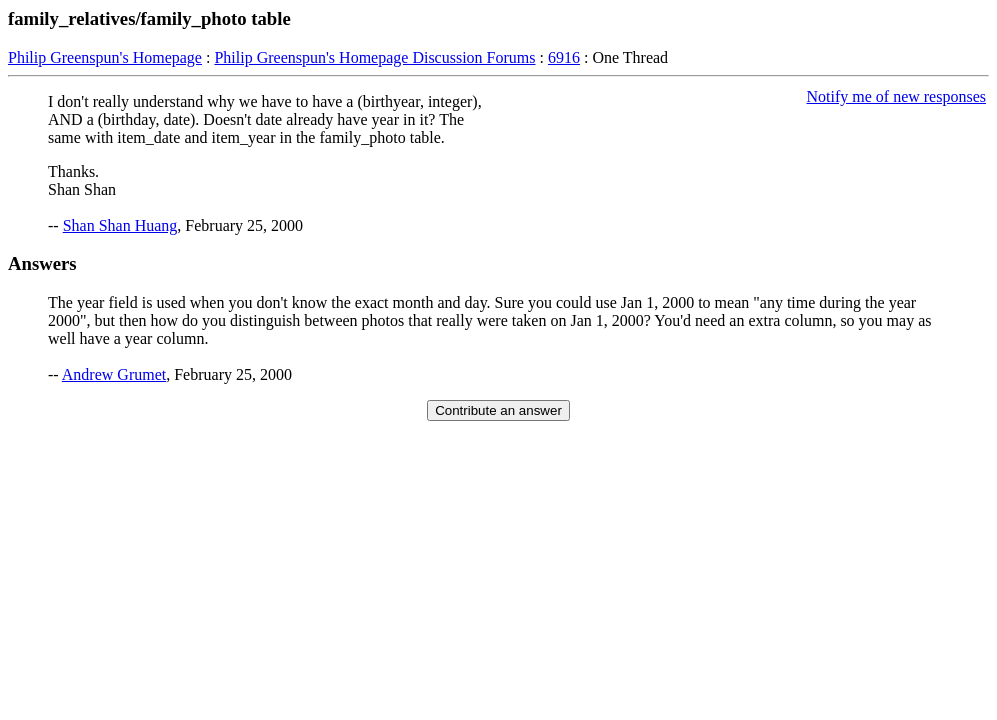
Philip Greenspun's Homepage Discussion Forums (374, 57)
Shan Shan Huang (120, 225)
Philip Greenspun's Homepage (105, 57)
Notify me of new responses (896, 96)
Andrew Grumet (114, 374)
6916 (564, 57)
